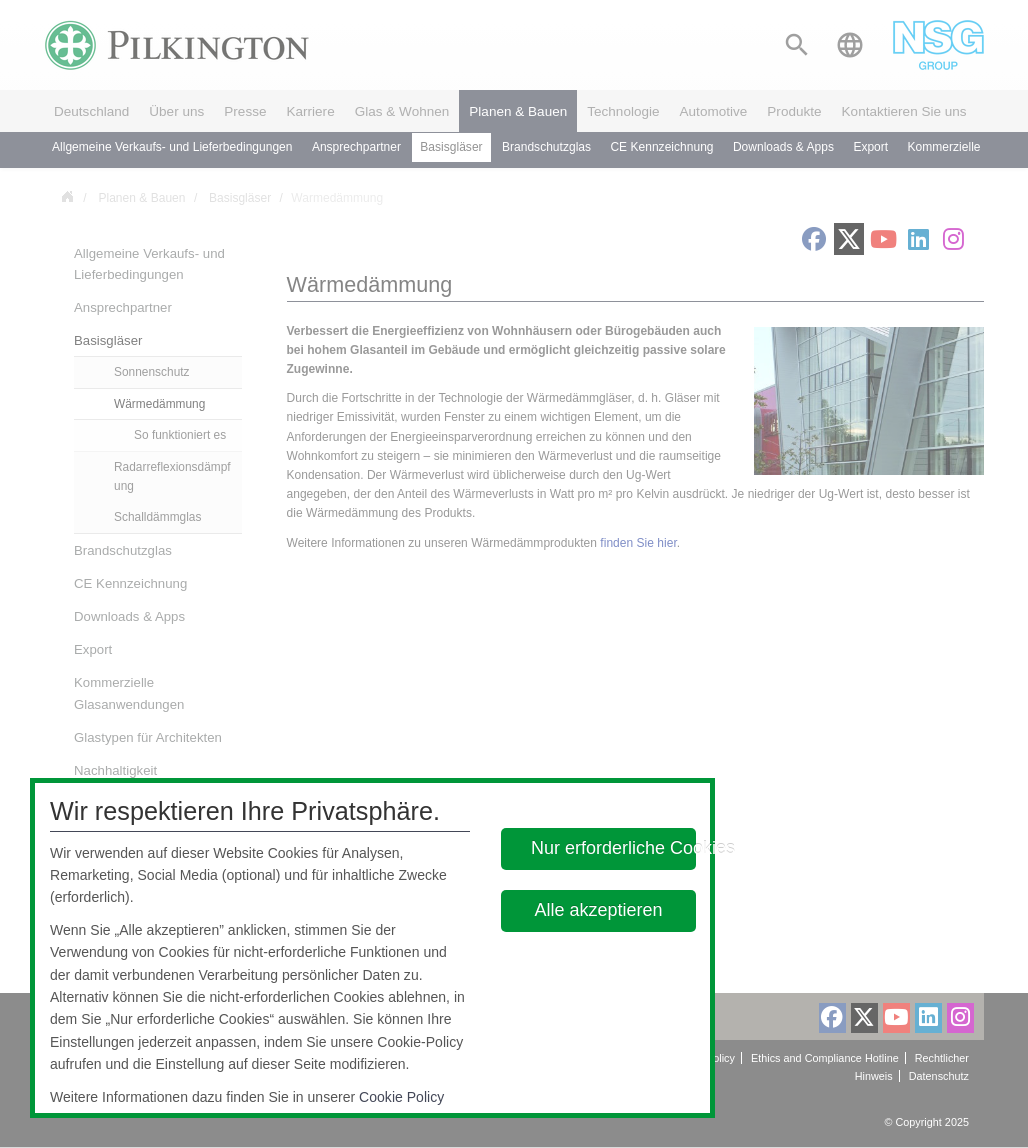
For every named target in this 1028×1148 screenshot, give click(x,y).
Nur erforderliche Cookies (613, 848)
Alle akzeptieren (599, 910)
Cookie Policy (401, 1097)
